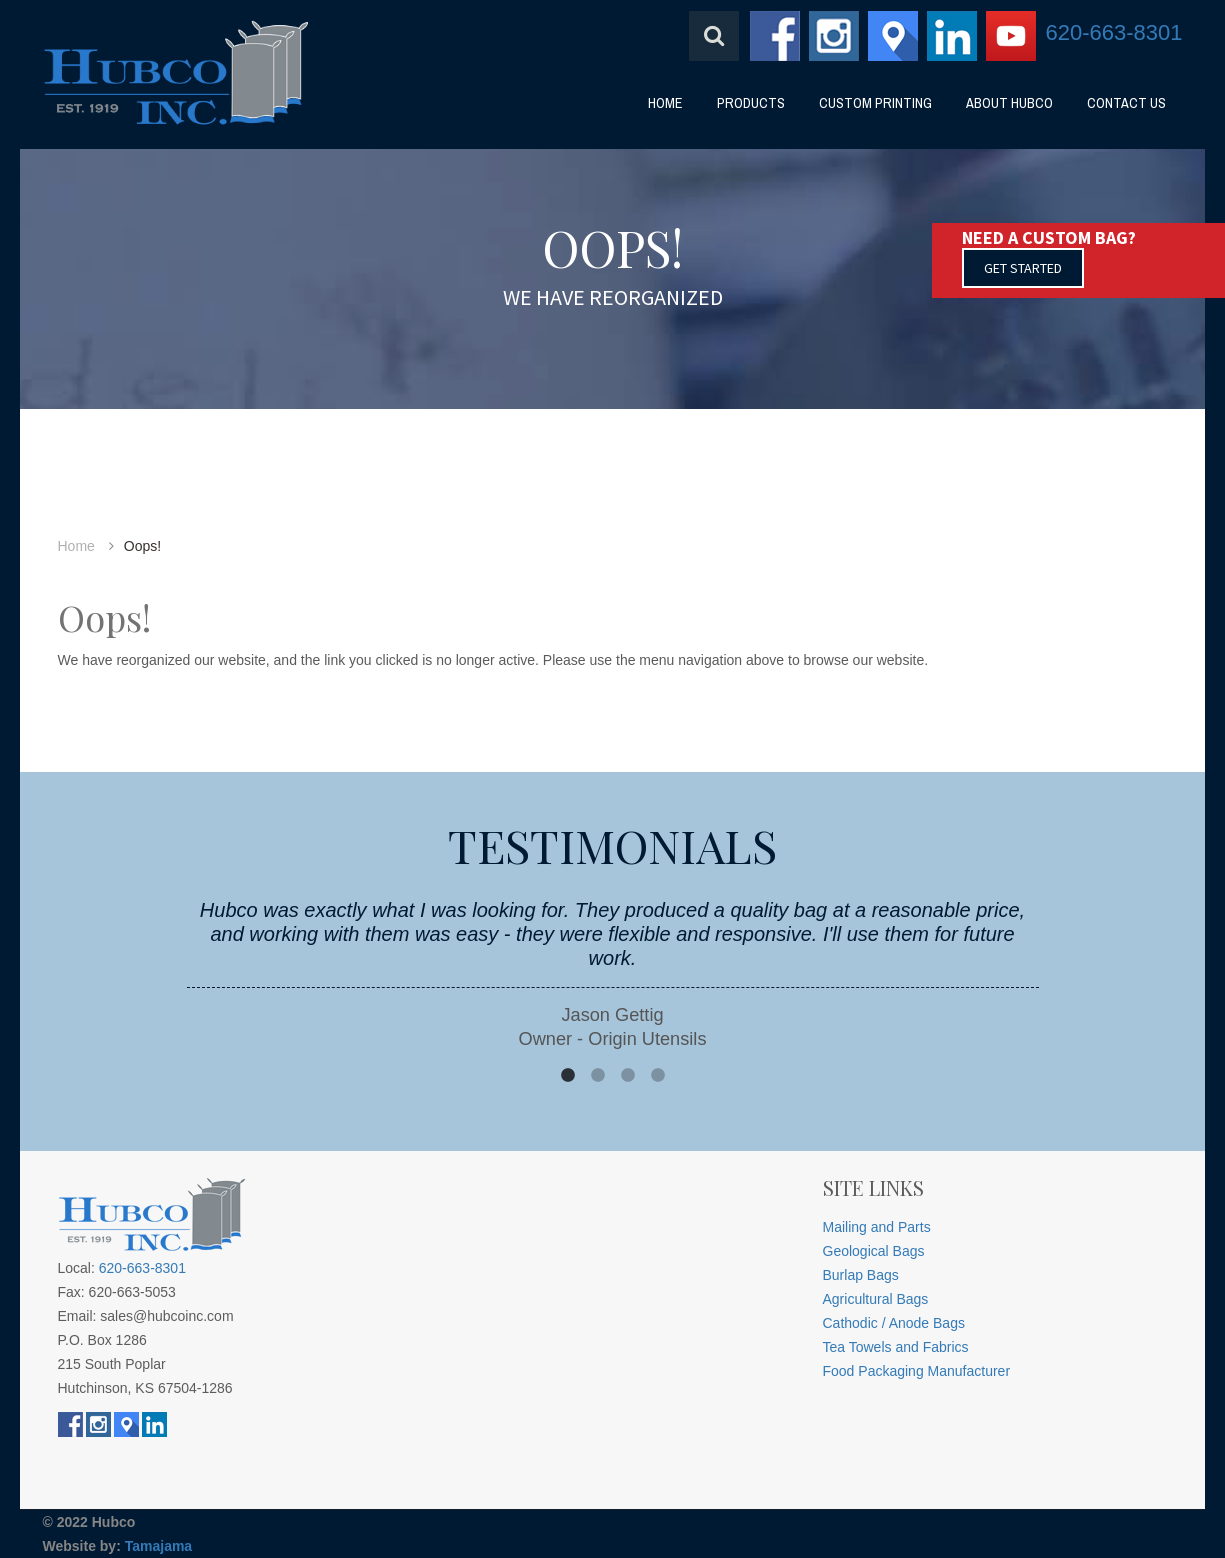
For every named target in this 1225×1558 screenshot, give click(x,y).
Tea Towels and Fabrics (896, 1347)
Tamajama (158, 1546)
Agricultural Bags (876, 1299)
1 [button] (568, 1076)
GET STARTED (1023, 268)
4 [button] (658, 1076)
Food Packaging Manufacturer (917, 1371)
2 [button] (598, 1076)
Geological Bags (874, 1251)
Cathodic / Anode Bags (894, 1323)
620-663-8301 (1113, 32)
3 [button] (628, 1076)
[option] (613, 974)
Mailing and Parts (877, 1227)
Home (76, 546)
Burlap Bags (861, 1275)
